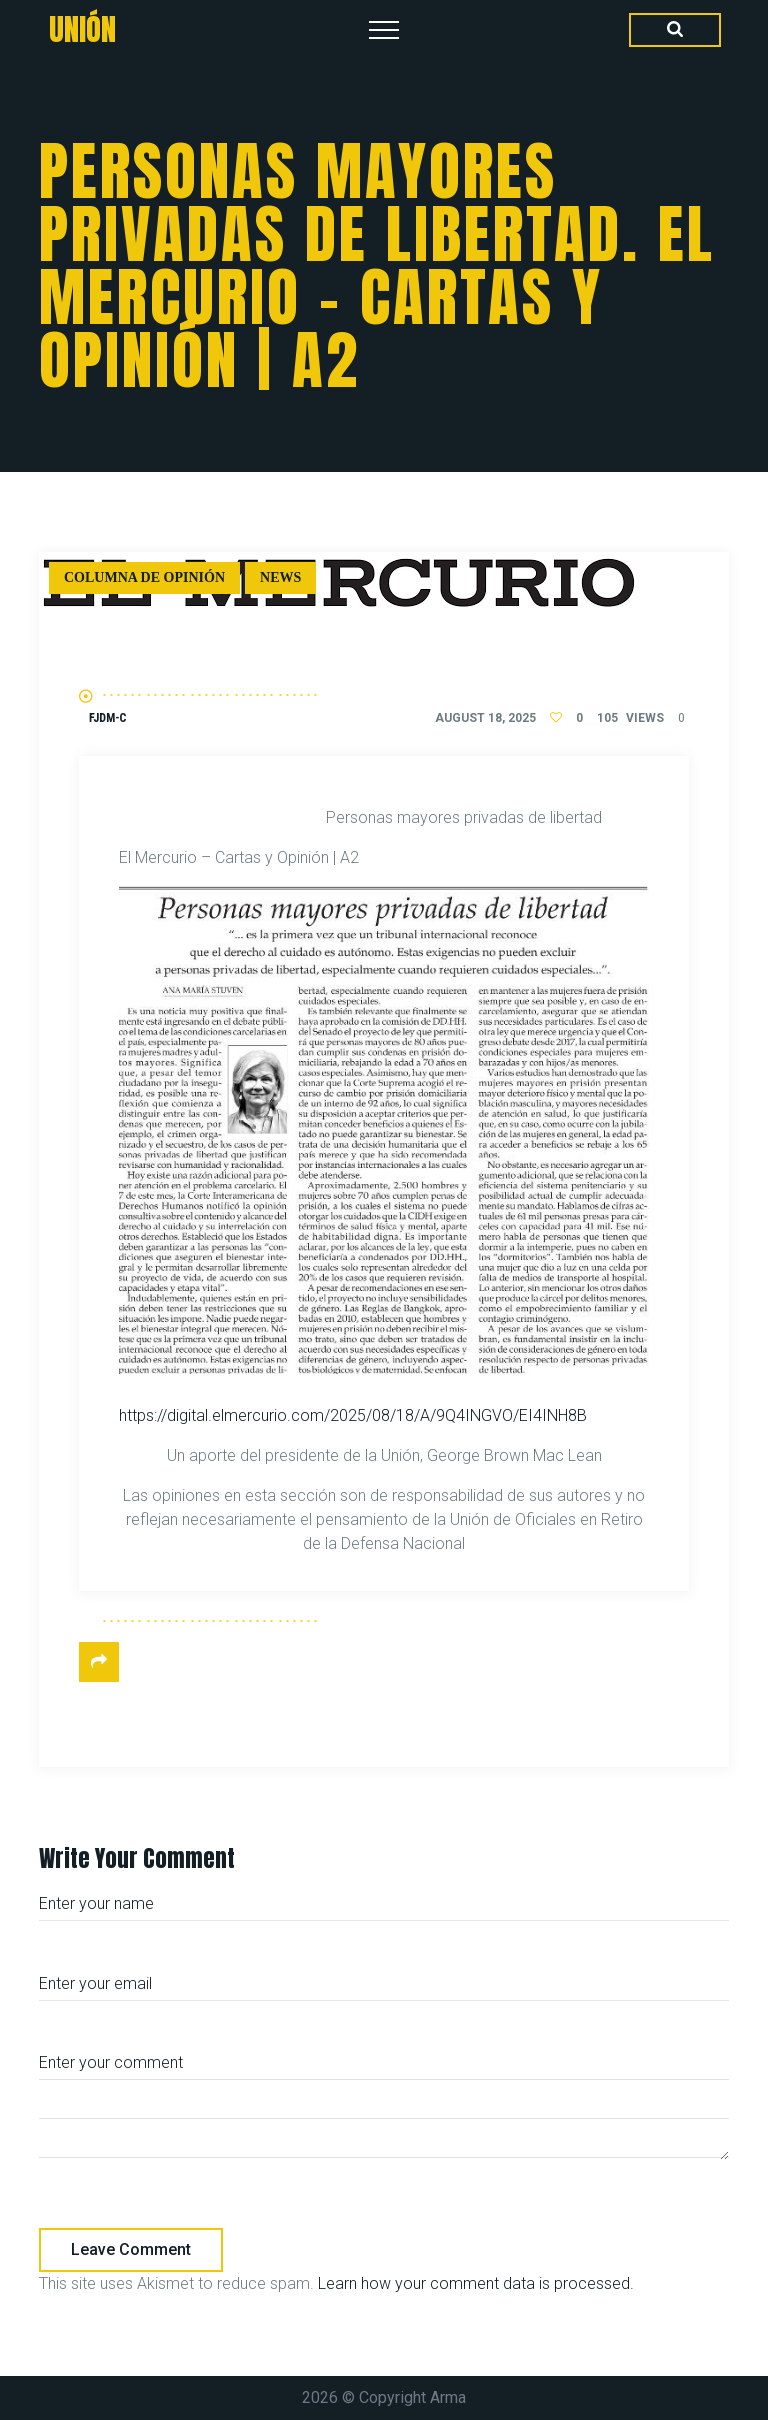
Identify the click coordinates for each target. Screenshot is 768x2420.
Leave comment (131, 2249)
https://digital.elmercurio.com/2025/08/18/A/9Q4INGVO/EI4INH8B (353, 1415)
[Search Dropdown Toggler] (675, 30)
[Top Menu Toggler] (384, 30)
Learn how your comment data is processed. (476, 2283)
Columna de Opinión (144, 577)
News (280, 577)
